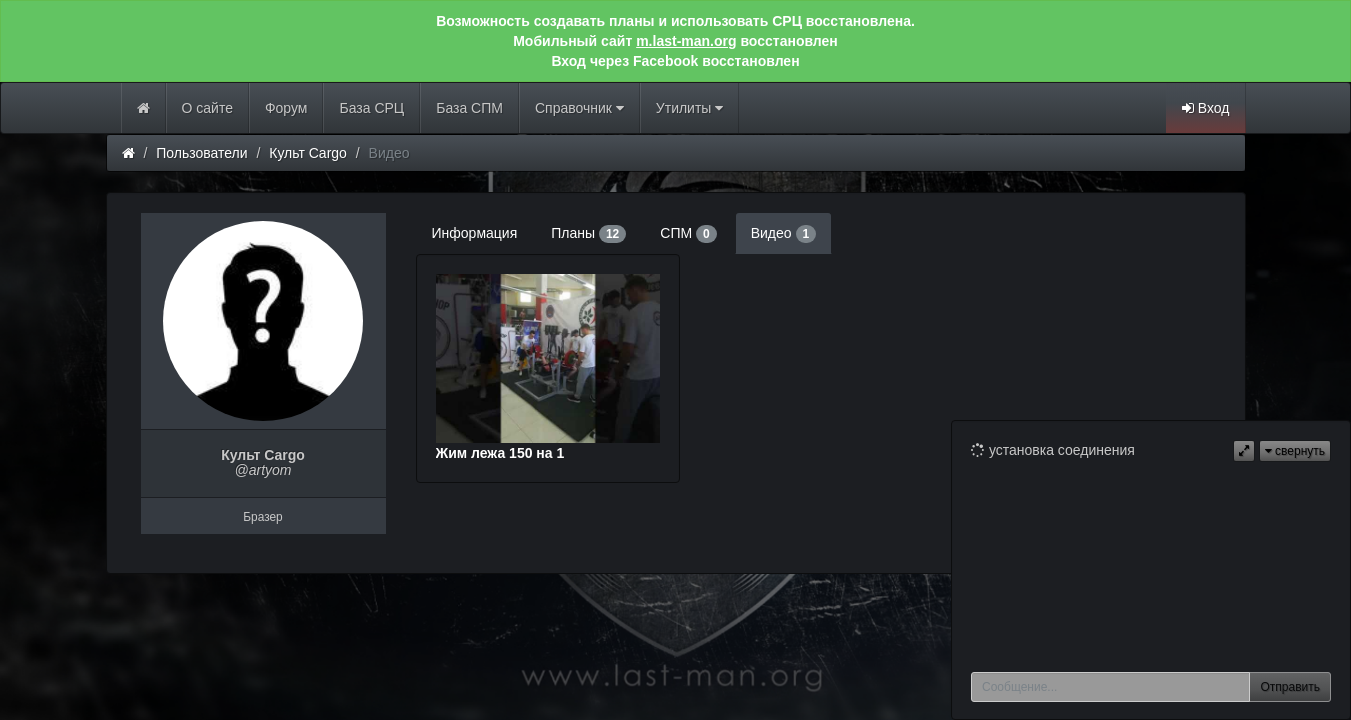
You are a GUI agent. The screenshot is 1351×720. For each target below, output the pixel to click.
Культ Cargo (308, 153)
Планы (588, 234)
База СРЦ (371, 108)
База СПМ (469, 108)
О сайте (207, 108)
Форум (286, 108)
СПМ (688, 234)
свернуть (1295, 451)
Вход (1206, 108)
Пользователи (201, 153)
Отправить (1290, 687)
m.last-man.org (686, 41)
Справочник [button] (579, 108)
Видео (783, 234)
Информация (475, 233)
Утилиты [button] (689, 108)
